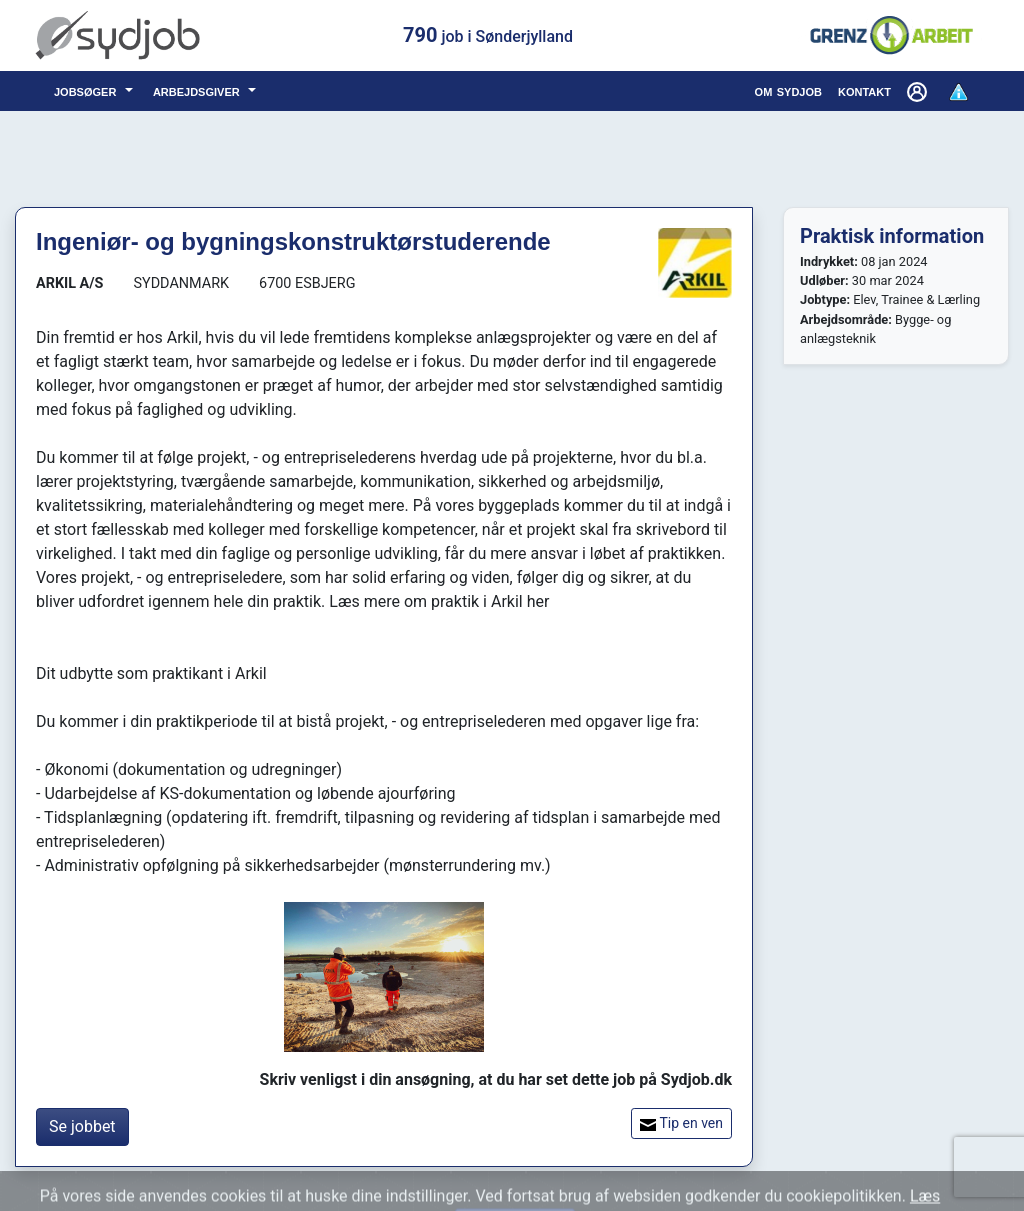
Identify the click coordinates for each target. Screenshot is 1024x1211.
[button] (919, 91)
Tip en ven (681, 1123)
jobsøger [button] (87, 90)
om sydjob (788, 90)
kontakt (864, 90)
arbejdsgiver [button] (198, 90)
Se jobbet (82, 1126)
